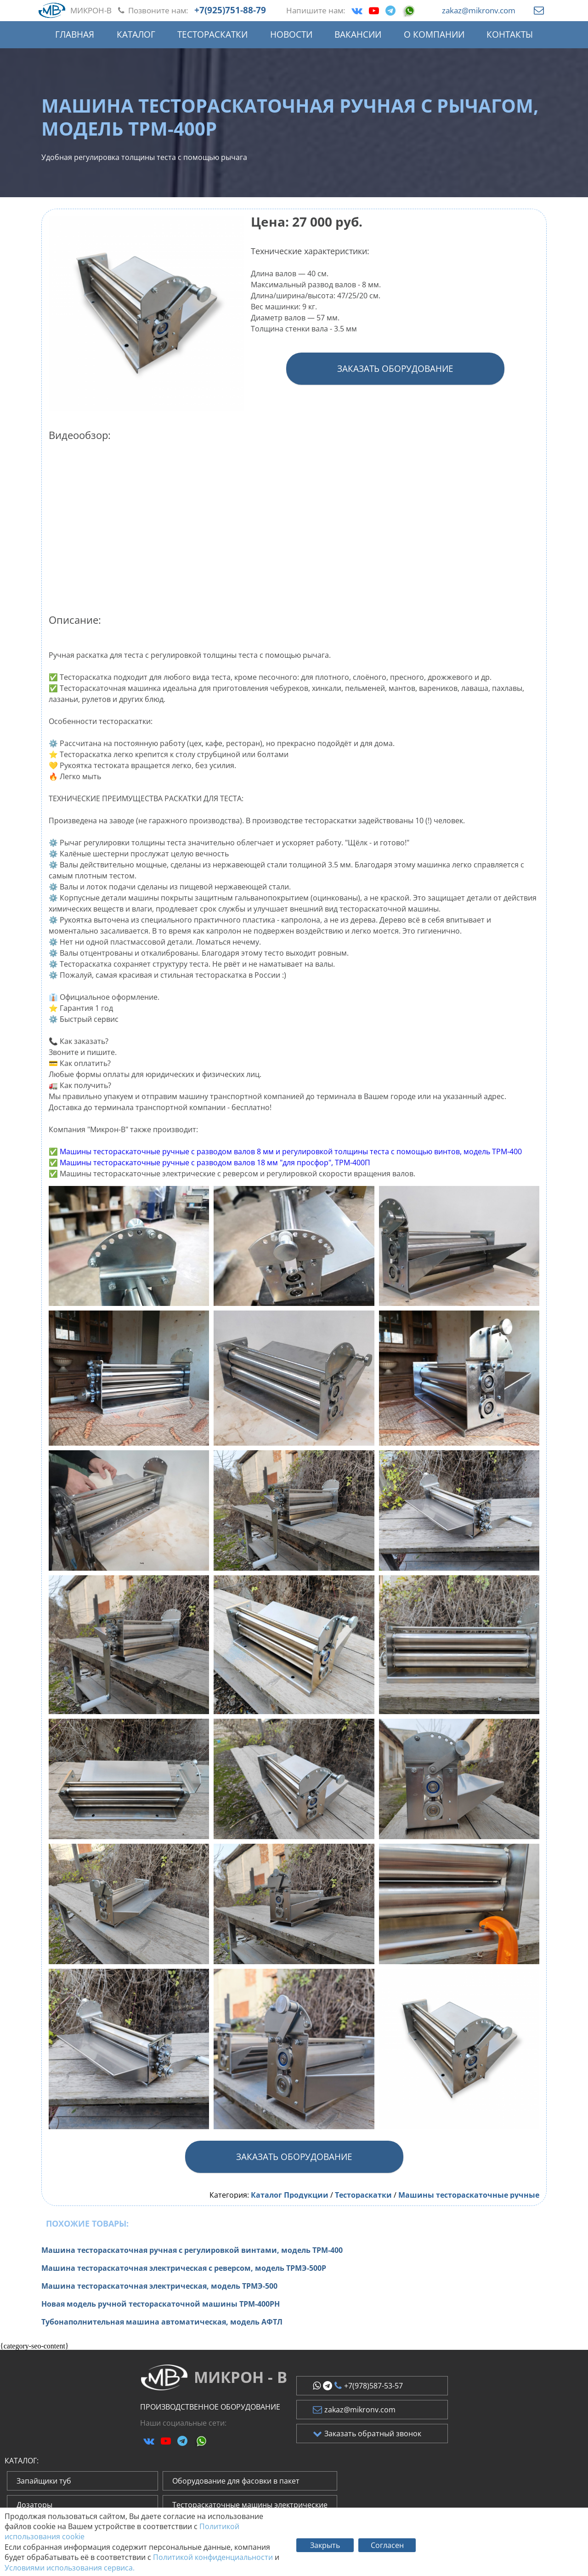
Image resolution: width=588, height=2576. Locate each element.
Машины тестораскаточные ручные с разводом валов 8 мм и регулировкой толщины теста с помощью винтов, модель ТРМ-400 (291, 1151)
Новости (291, 34)
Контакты (509, 34)
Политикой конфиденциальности (213, 2557)
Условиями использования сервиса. (70, 2568)
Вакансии (357, 34)
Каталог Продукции (289, 2195)
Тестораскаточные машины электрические (250, 2504)
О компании (434, 34)
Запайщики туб (44, 2481)
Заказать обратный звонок (367, 2433)
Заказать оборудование (395, 368)
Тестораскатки (212, 34)
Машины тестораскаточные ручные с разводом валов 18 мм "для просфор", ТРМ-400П (215, 1162)
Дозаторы (34, 2504)
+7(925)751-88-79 (230, 10)
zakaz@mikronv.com (478, 10)
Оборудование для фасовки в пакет (236, 2481)
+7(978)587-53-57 (358, 2385)
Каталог (136, 34)
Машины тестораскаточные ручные (468, 2195)
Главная (74, 34)
